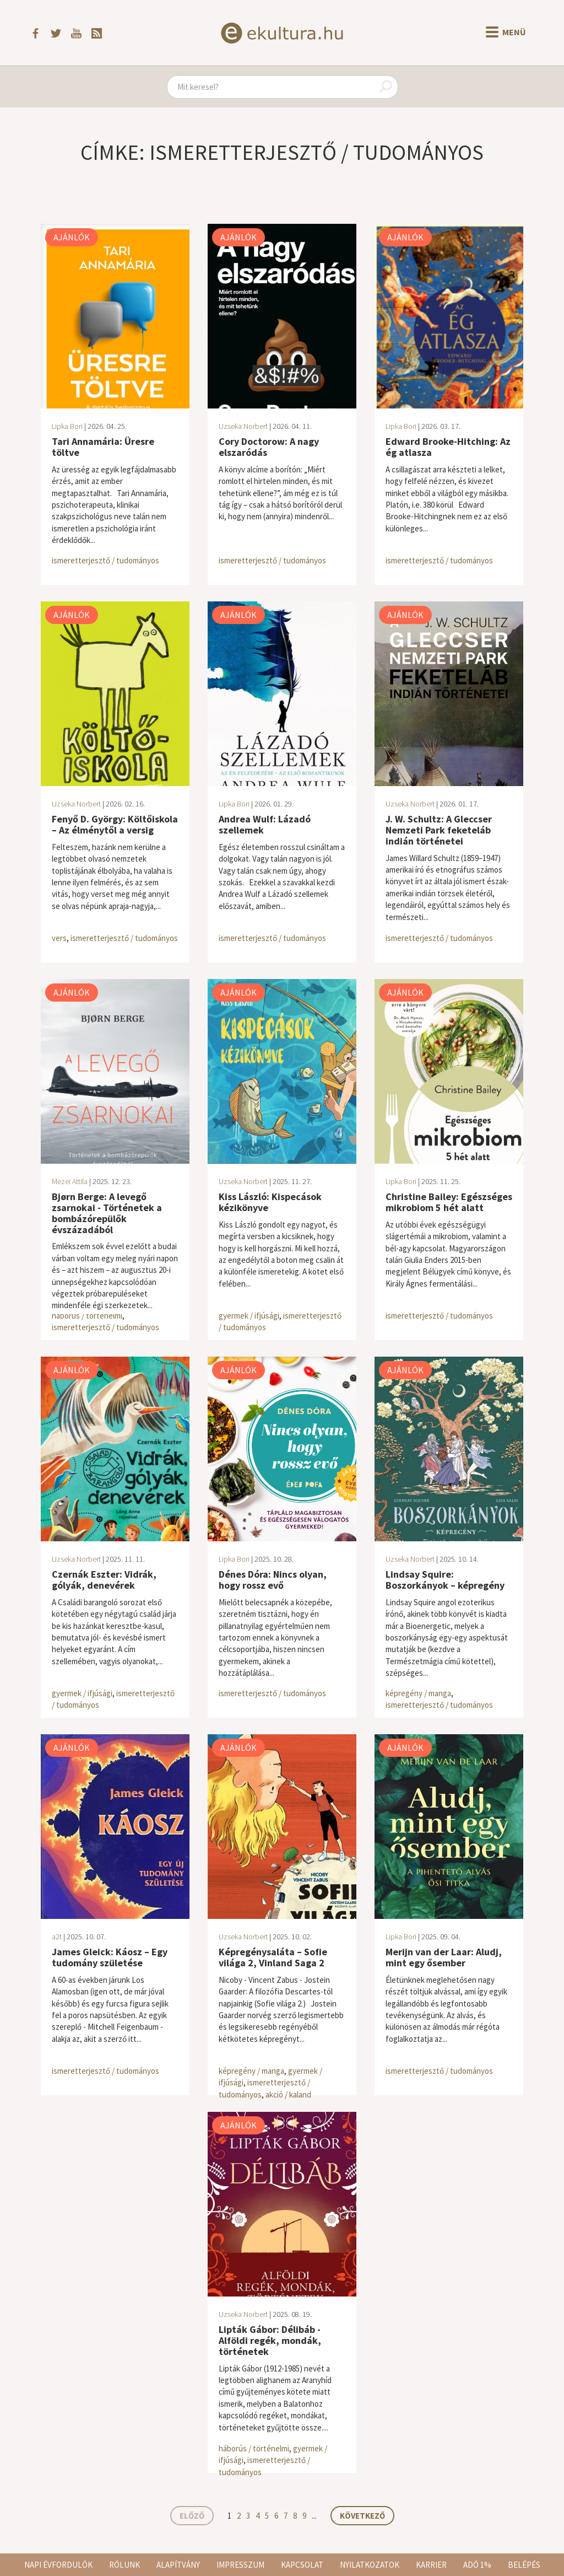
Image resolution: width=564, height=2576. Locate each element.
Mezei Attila (70, 1181)
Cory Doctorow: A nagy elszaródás (269, 447)
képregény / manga (418, 1693)
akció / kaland (288, 2094)
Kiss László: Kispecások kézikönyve (270, 1202)
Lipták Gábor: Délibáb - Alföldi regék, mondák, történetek (270, 2340)
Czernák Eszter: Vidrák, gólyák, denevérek (104, 1579)
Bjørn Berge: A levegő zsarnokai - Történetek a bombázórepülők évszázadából (107, 1212)
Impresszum (240, 2564)
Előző (192, 2515)
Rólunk (124, 2564)
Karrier (431, 2564)
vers (59, 938)
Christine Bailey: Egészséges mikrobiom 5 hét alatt (449, 1202)
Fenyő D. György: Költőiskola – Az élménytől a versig (115, 824)
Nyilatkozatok (369, 2564)
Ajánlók (71, 237)
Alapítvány (178, 2564)
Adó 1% (477, 2564)
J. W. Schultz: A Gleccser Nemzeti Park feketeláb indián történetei (439, 830)
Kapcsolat (302, 2564)
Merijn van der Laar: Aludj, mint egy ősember (444, 1957)
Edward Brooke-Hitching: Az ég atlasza (448, 447)
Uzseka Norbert (243, 426)
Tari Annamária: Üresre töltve (103, 447)
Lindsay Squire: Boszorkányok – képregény (445, 1579)
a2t (57, 1937)
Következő (362, 2515)
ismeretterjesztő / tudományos (105, 560)
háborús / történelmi (87, 1315)
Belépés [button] (524, 2564)
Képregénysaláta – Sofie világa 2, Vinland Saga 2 (273, 1957)
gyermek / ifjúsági (249, 1315)
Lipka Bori (67, 426)
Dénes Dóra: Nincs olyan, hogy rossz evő (273, 1579)
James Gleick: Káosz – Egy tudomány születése (109, 1957)
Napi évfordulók (58, 2564)
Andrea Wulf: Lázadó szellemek (265, 824)
